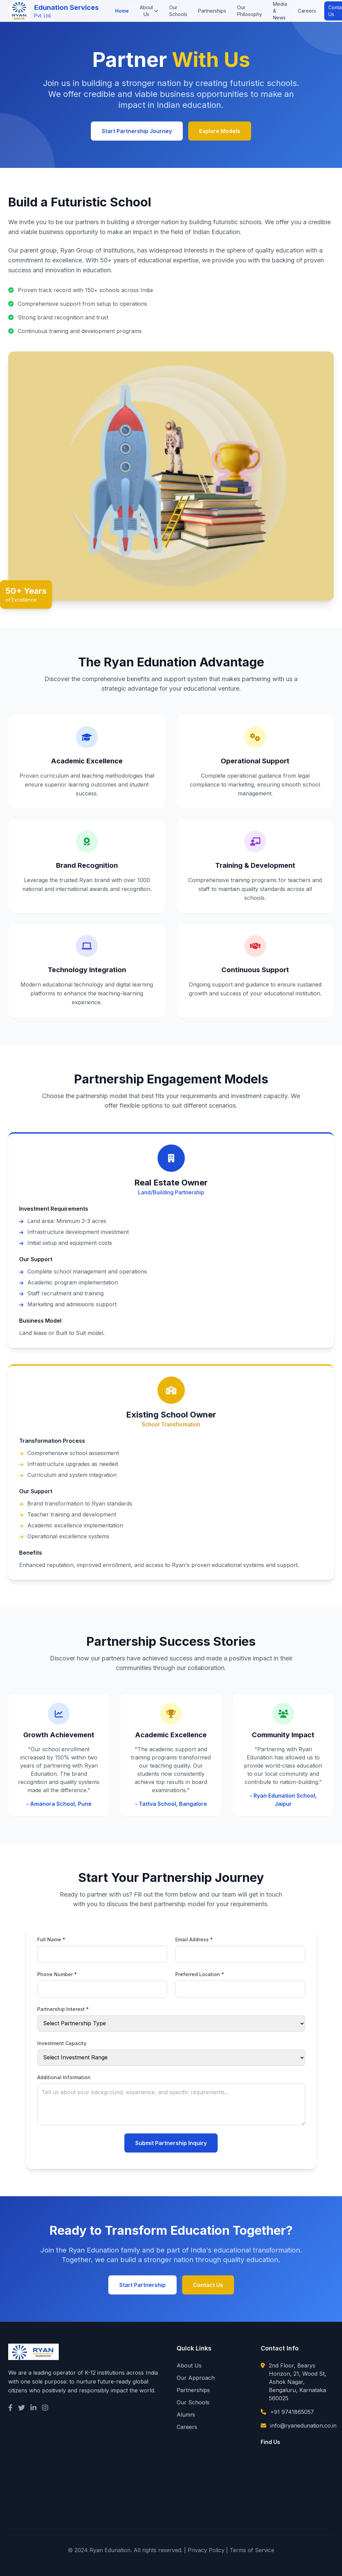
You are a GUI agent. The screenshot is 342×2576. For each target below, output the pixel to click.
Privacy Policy (206, 2550)
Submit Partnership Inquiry (171, 2143)
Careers (307, 11)
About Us (149, 10)
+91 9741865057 (292, 2411)
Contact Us (208, 2285)
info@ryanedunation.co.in (303, 2425)
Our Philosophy (249, 10)
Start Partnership (142, 2285)
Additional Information (64, 2077)
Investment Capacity (61, 2043)
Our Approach (196, 2377)
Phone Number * (57, 1974)
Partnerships (212, 11)
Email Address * (194, 1939)
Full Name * (51, 1939)
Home (122, 11)
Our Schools (178, 10)
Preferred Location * (199, 1974)
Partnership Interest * (63, 2009)
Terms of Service (252, 2550)
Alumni (186, 2414)
